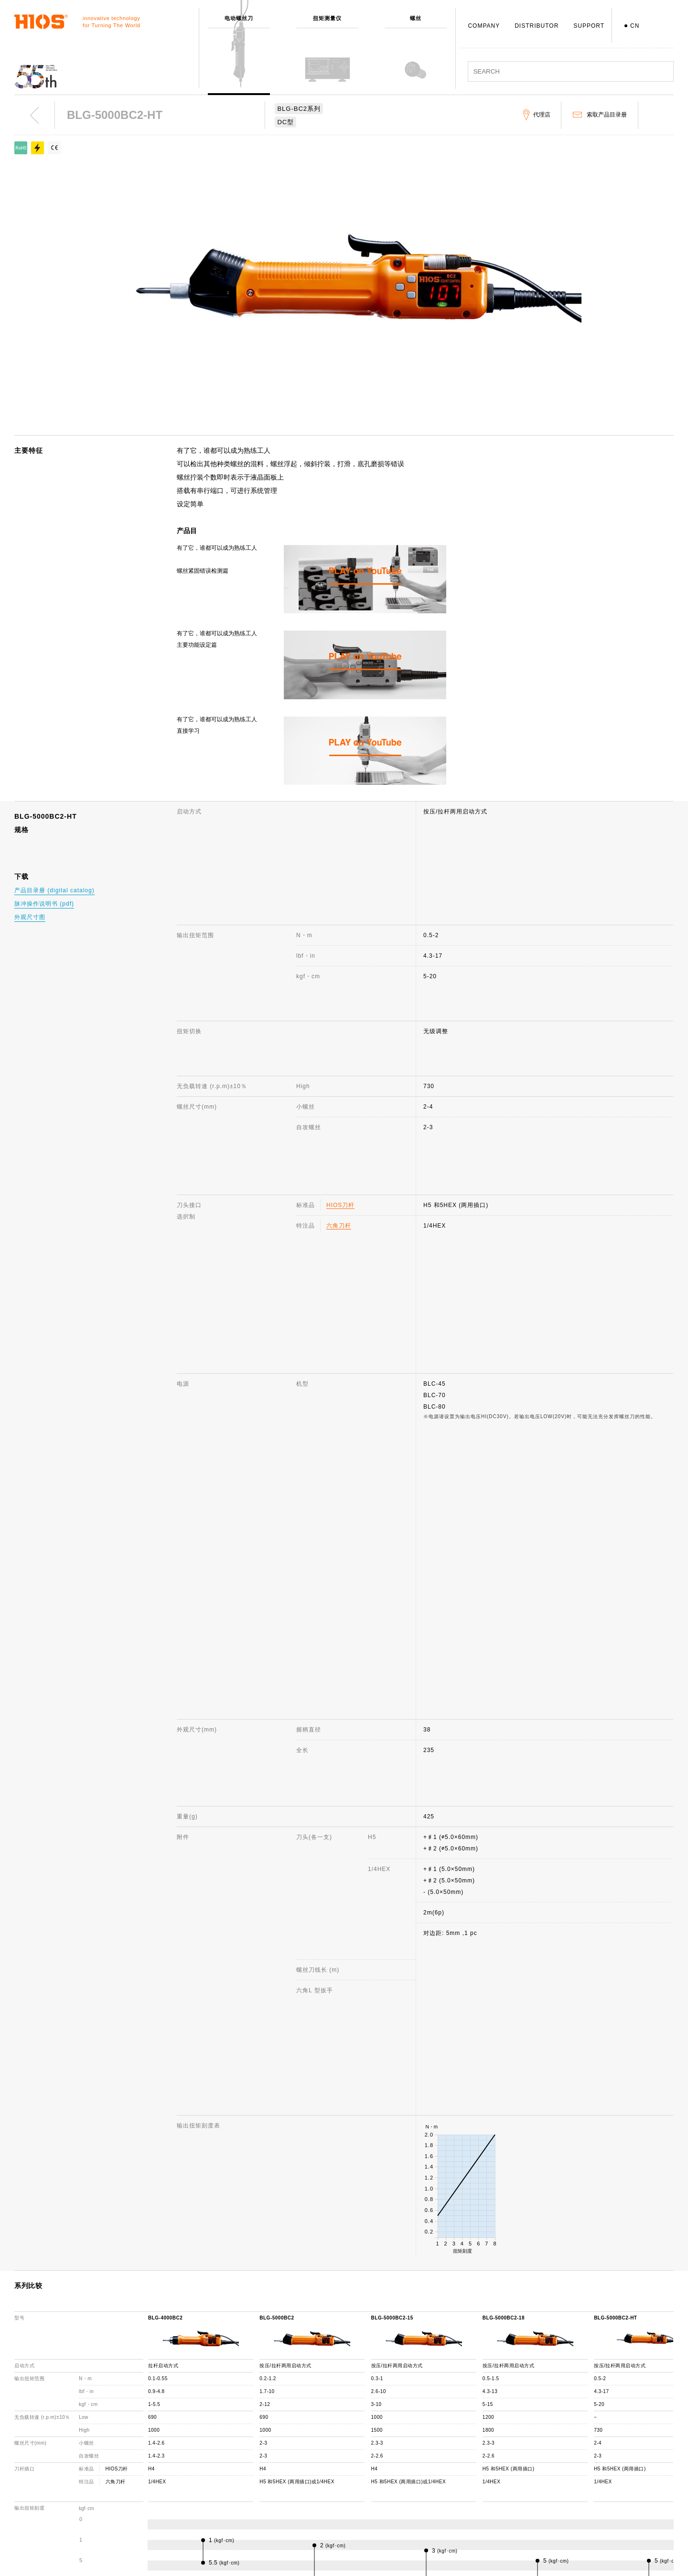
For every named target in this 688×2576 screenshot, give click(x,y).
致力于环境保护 (285, 2557)
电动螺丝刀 (138, 2446)
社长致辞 (275, 2473)
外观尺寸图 (29, 917)
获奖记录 (275, 2501)
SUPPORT (588, 25)
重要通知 (561, 2501)
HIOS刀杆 (340, 976)
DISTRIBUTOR (537, 25)
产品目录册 (564, 2487)
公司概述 (275, 2460)
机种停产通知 (424, 2487)
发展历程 (275, 2487)
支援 (412, 2446)
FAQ (412, 2473)
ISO (269, 2543)
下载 (412, 2515)
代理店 (415, 2501)
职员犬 (272, 2529)
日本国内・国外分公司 (294, 2515)
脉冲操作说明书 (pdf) (44, 903)
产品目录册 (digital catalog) (54, 890)
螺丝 (129, 2473)
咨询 (412, 2460)
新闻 (555, 2460)
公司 (269, 2446)
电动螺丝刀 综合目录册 (581, 2473)
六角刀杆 (338, 996)
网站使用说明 (567, 2446)
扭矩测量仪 (138, 2460)
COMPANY (484, 25)
